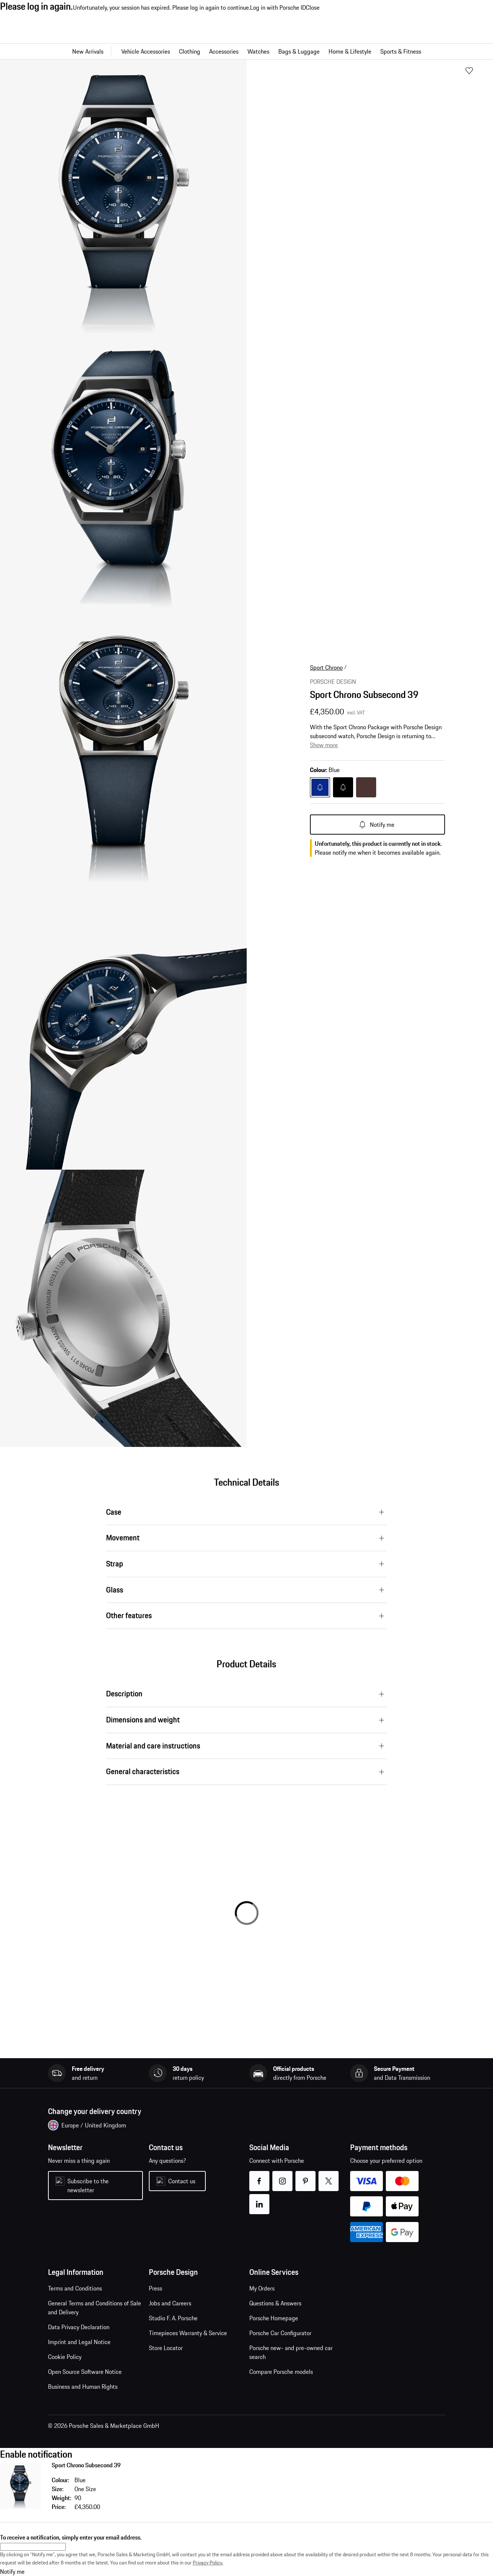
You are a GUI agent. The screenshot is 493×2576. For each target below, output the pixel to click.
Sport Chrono (326, 667)
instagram (282, 2176)
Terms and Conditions (75, 2288)
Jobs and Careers (170, 2303)
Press (155, 2288)
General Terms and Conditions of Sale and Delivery (94, 2308)
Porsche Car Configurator (280, 2332)
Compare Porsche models (281, 2371)
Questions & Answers (275, 2303)
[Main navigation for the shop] (246, 51)
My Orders (262, 2288)
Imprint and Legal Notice (79, 2341)
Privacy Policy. (208, 2563)
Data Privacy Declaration (78, 2326)
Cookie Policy (64, 2356)
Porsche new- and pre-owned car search (291, 2352)
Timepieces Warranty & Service (188, 2332)
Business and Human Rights (83, 2386)
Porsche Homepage (273, 2318)
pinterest (305, 2176)
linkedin (259, 2199)
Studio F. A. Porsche (173, 2318)
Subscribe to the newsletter (88, 2185)
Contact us (181, 2181)
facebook (259, 2176)
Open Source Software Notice (85, 2371)
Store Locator (166, 2347)
